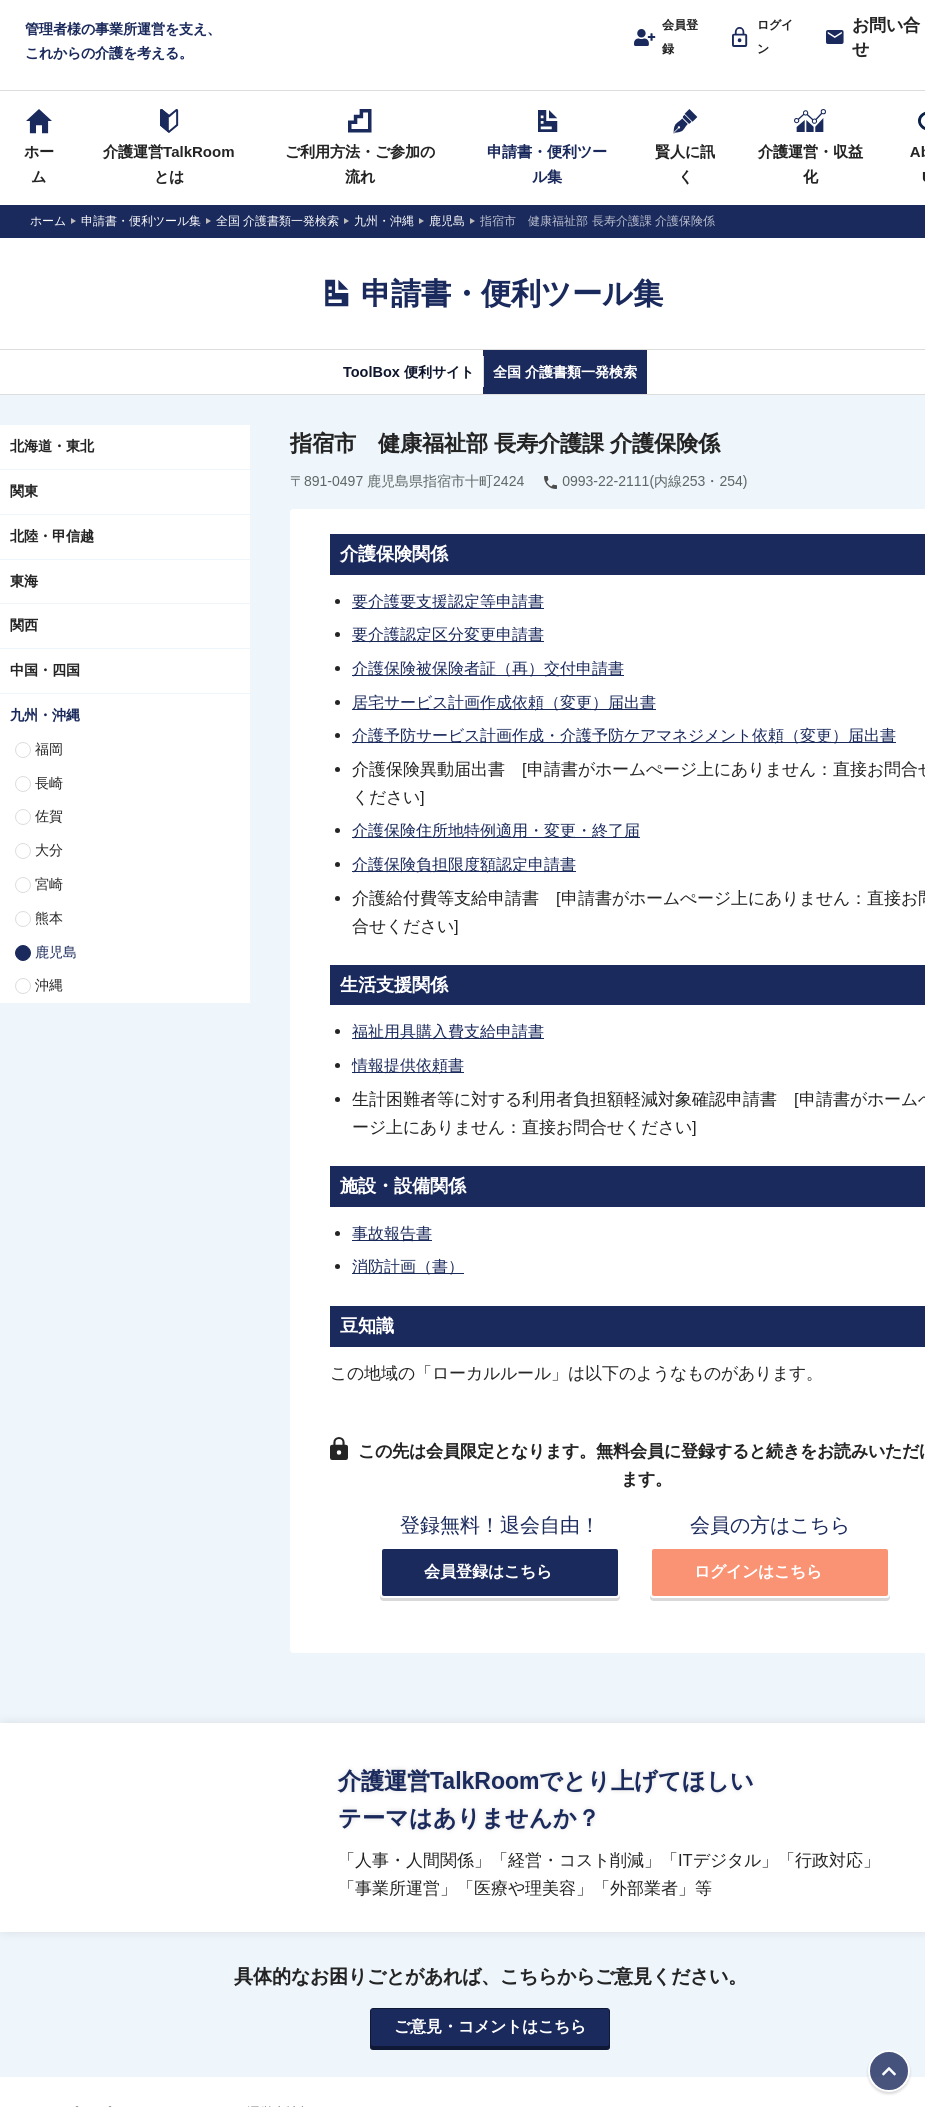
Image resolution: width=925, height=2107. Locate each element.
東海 (24, 602)
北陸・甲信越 (52, 558)
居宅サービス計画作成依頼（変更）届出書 (513, 722)
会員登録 (673, 47)
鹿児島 (56, 973)
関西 (24, 647)
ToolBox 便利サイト (383, 392)
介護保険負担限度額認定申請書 (471, 882)
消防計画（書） (411, 1282)
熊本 (49, 940)
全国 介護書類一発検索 (587, 392)
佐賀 (49, 838)
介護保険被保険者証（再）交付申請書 (496, 689)
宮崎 (49, 906)
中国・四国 (45, 692)
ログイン (775, 47)
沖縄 (49, 1007)
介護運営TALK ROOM (490, 51)
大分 (49, 872)
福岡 (49, 771)
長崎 (49, 804)
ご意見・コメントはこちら (490, 2045)
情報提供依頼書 (411, 1082)
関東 (24, 513)
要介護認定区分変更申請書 (454, 656)
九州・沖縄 (45, 737)
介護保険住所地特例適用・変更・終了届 (505, 849)
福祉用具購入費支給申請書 (454, 1049)
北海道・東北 (52, 468)
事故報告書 (394, 1249)
